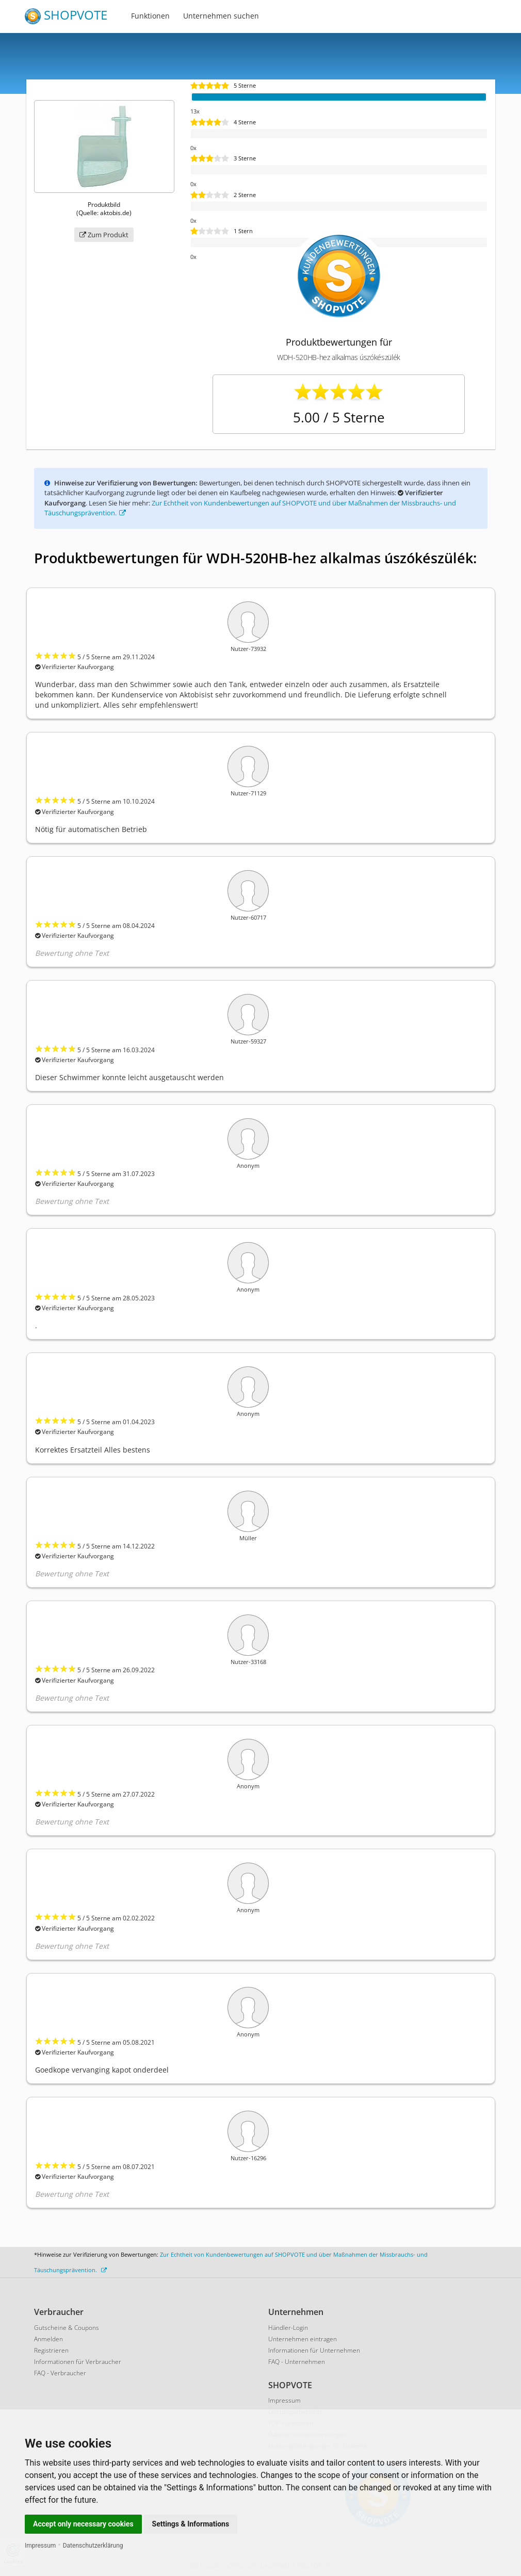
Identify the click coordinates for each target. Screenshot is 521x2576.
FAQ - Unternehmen (296, 2361)
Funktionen (150, 16)
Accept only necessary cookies (83, 2524)
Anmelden (48, 2339)
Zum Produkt (103, 234)
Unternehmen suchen (221, 16)
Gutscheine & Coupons (66, 2327)
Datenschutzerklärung (93, 2545)
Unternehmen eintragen (302, 2339)
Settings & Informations (191, 2524)
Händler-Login (288, 2327)
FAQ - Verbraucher (60, 2373)
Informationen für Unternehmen (314, 2350)
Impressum (40, 2545)
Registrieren (51, 2350)
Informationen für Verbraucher (77, 2361)
